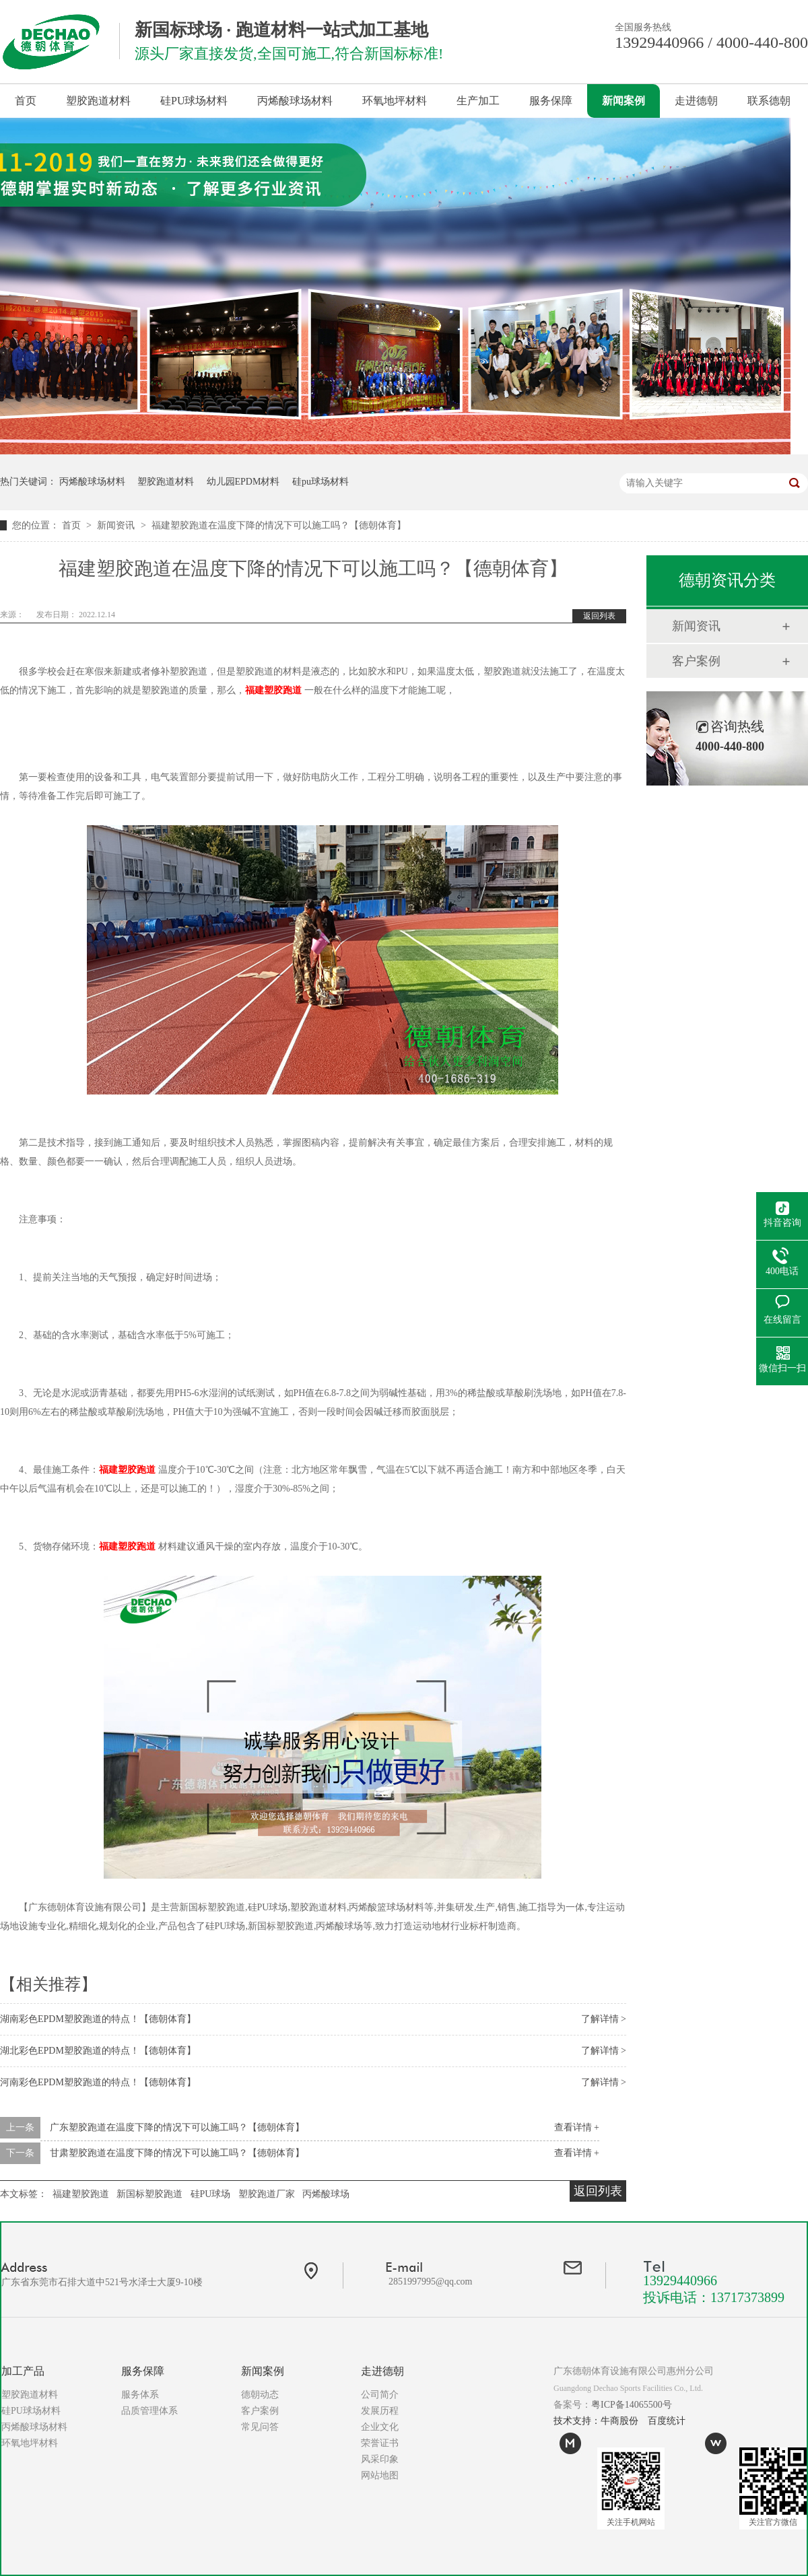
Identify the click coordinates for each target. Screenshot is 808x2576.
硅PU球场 (211, 2194)
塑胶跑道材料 (98, 100)
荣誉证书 (380, 2443)
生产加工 (478, 100)
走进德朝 (696, 100)
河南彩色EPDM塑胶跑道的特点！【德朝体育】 (98, 2082)
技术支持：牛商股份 (595, 2421)
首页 (25, 100)
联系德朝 (768, 100)
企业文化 (380, 2427)
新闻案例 (623, 100)
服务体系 (140, 2395)
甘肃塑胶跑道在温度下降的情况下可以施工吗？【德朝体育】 (177, 2153)
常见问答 (260, 2427)
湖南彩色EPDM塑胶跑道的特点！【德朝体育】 (98, 2019)
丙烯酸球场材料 (295, 100)
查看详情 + (576, 2127)
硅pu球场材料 (320, 482)
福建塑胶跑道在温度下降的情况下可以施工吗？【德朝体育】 (279, 525)
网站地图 (380, 2475)
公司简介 (380, 2395)
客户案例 (696, 661)
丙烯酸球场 (325, 2194)
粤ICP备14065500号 (631, 2405)
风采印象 (380, 2459)
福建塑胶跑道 (273, 690)
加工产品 (22, 2371)
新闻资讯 (117, 525)
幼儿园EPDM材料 (243, 482)
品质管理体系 (149, 2411)
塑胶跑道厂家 (266, 2194)
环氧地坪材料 (394, 100)
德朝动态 (260, 2395)
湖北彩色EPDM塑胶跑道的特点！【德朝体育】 (98, 2051)
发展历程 (380, 2411)
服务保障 (550, 100)
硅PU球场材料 (194, 100)
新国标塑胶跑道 (149, 2194)
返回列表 (599, 616)
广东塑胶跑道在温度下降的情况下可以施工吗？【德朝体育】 (177, 2127)
